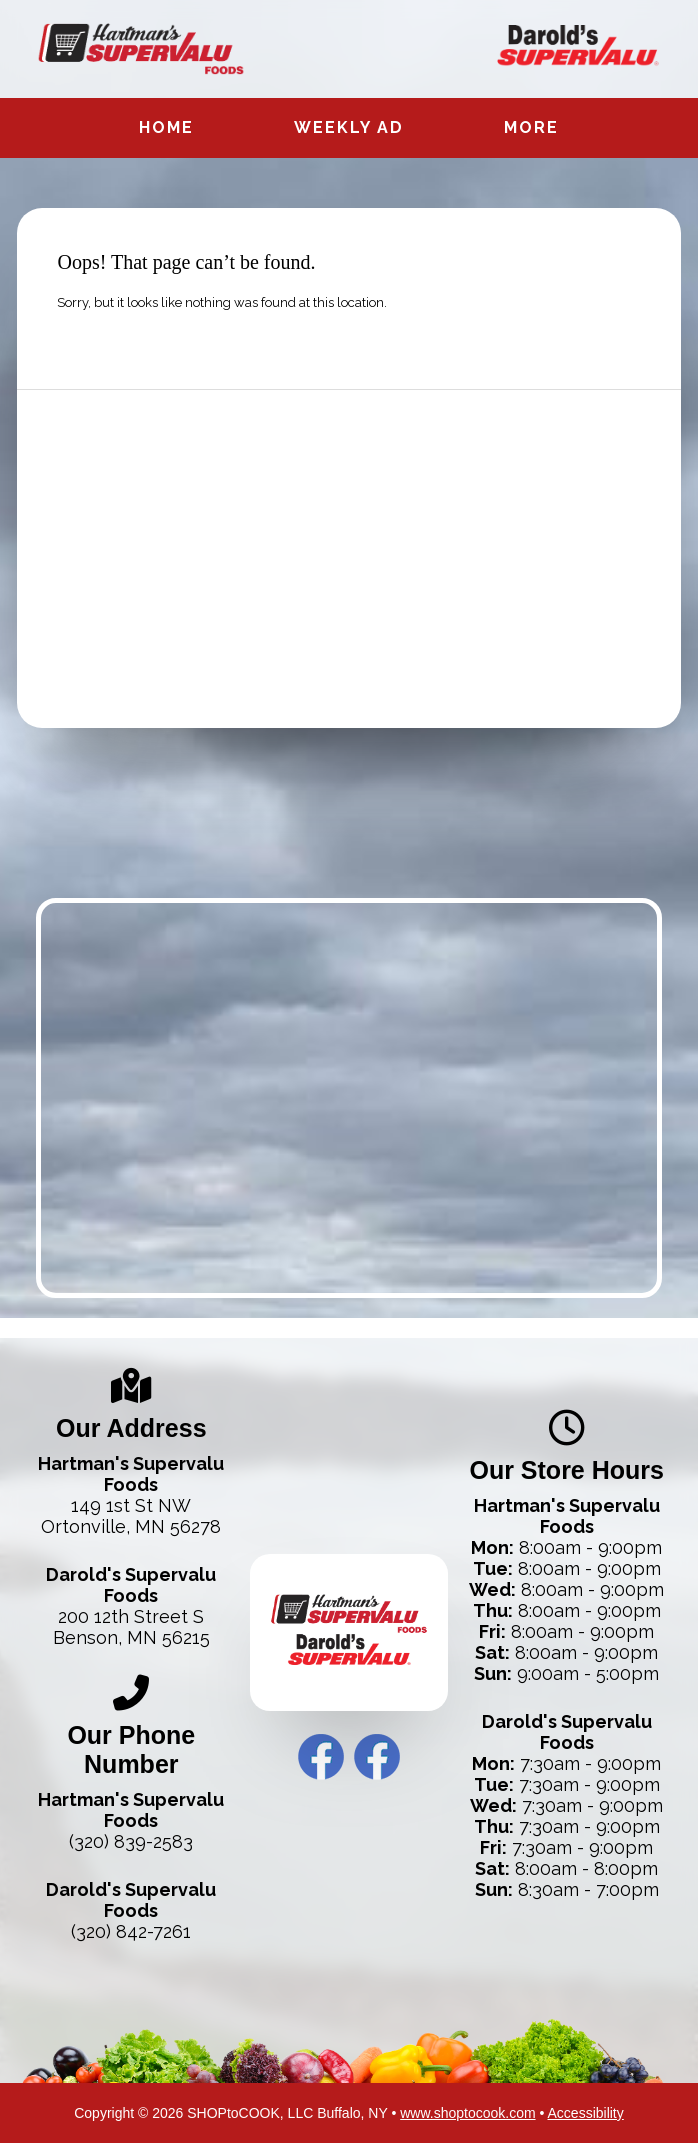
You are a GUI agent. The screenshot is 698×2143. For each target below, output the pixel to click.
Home (166, 127)
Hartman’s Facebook (321, 1757)
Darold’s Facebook (377, 1757)
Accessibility (586, 2113)
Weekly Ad (349, 127)
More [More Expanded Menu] (531, 127)
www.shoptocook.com (467, 2113)
